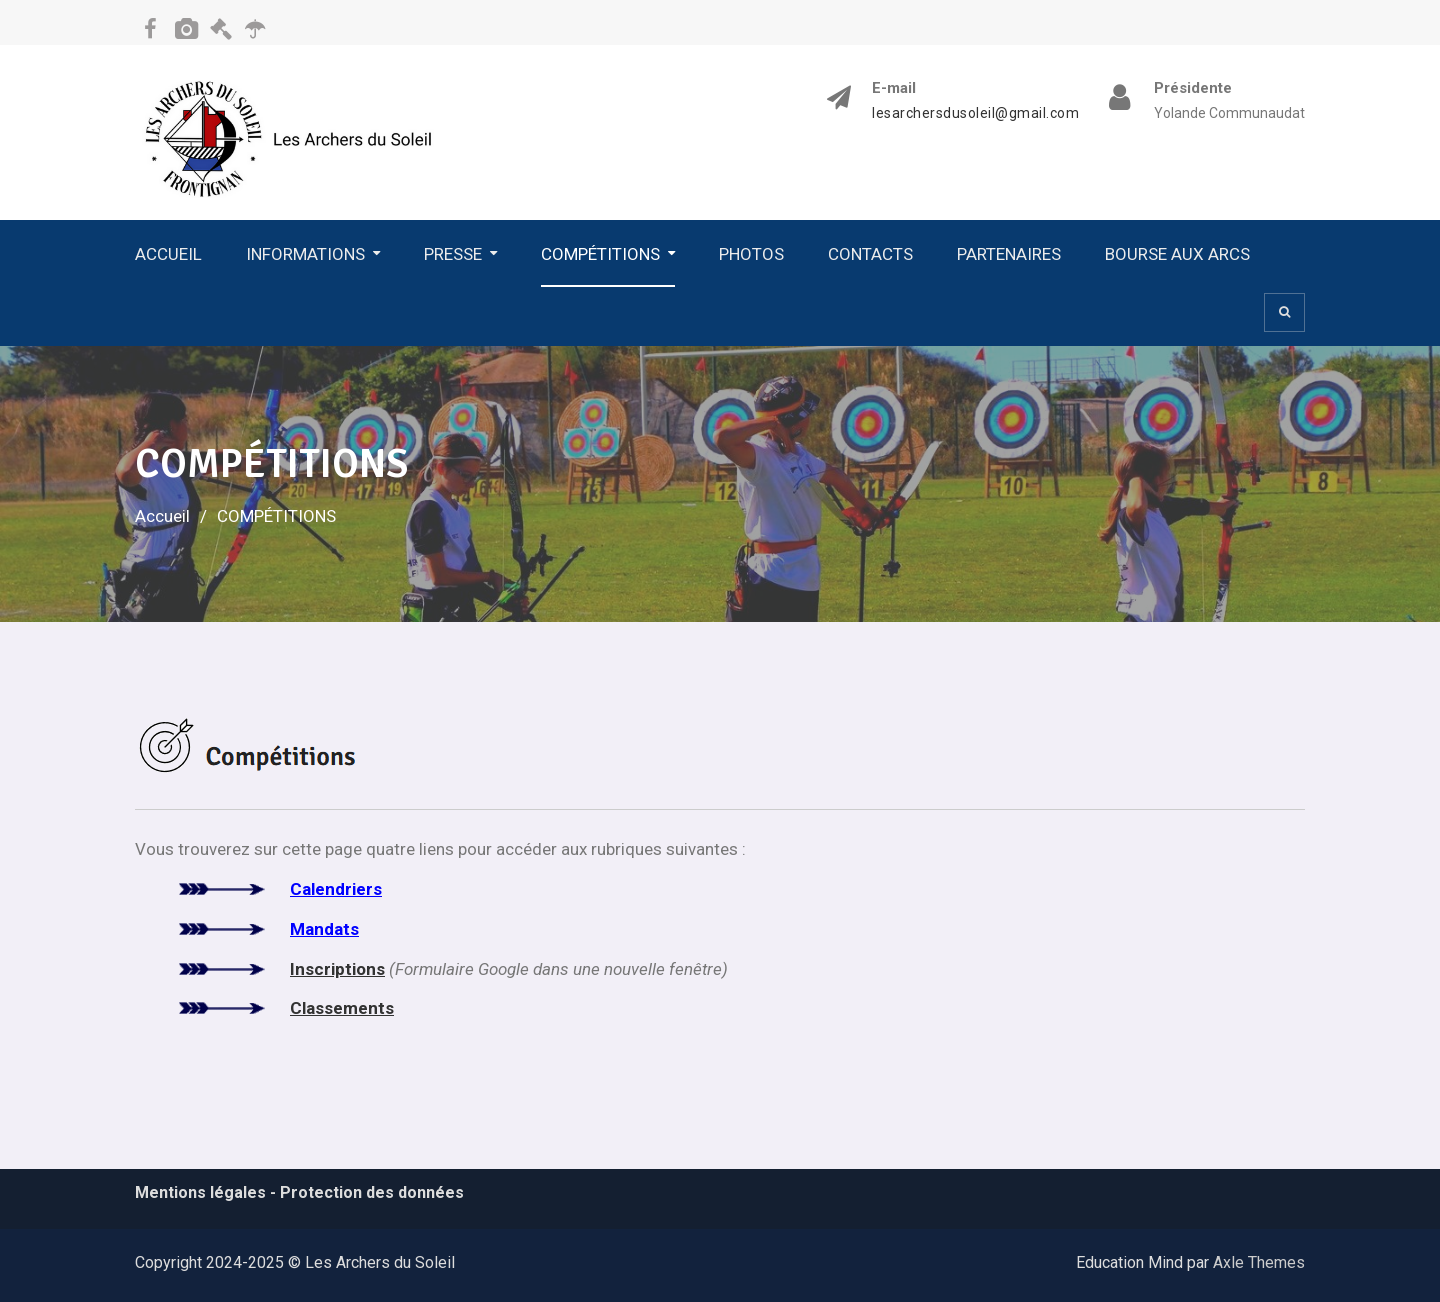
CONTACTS (870, 254)
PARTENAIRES (1009, 254)
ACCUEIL (168, 254)
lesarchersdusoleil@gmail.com (975, 113)
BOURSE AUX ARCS (1177, 254)
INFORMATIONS (305, 254)
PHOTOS (751, 254)
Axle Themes (1259, 1262)
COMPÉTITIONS (600, 254)
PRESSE (453, 254)
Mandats (324, 929)
